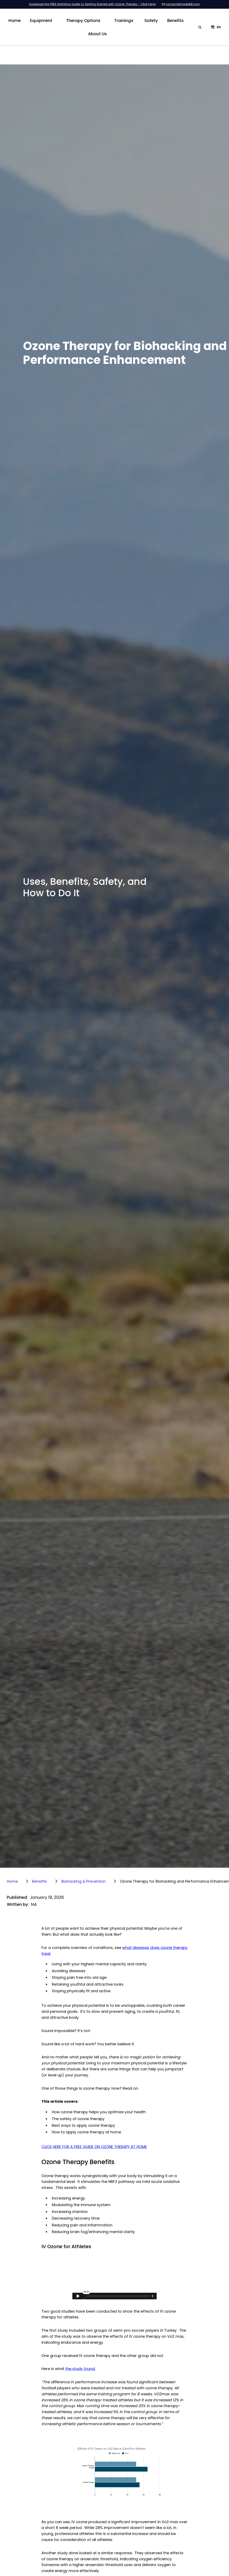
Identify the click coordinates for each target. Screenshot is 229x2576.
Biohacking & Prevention (83, 1881)
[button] (41, 20)
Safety (151, 20)
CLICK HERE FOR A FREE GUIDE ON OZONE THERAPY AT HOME (94, 2146)
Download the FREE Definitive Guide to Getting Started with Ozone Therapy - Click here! (92, 4)
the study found (80, 2368)
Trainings (123, 20)
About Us (97, 34)
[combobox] (214, 27)
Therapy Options (83, 20)
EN (216, 27)
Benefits (175, 20)
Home (14, 20)
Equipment (41, 20)
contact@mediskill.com (183, 4)
